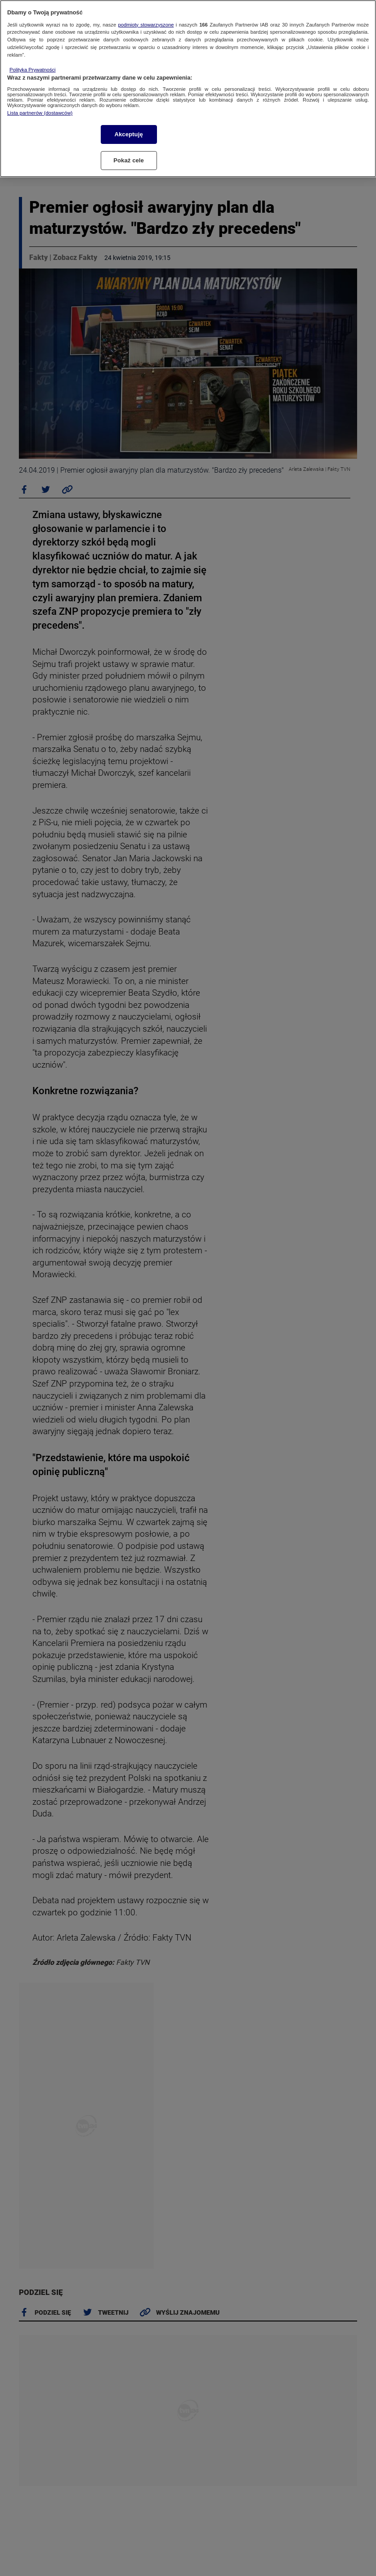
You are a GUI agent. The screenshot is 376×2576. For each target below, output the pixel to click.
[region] (188, 88)
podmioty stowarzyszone (146, 24)
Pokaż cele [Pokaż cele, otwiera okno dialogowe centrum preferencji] (128, 160)
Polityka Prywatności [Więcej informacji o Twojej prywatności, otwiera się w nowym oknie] (32, 69)
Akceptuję (128, 134)
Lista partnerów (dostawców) (39, 113)
